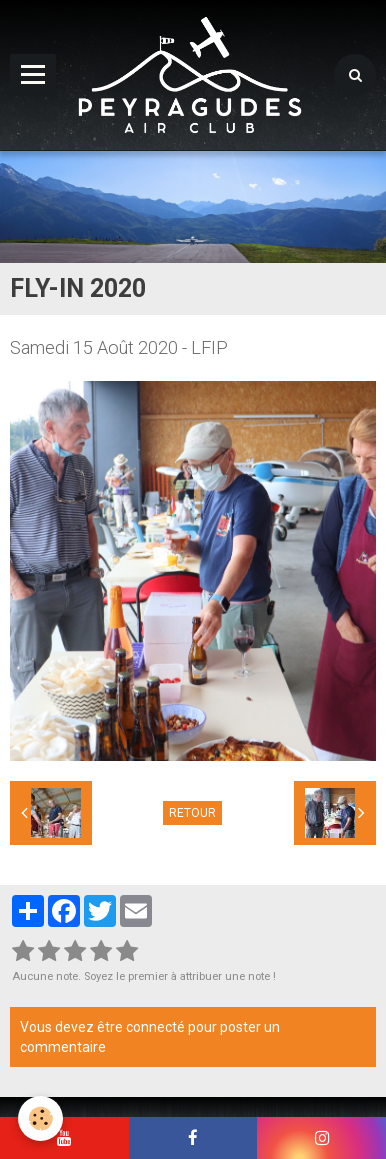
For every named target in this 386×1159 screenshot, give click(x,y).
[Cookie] (40, 1118)
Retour (192, 813)
